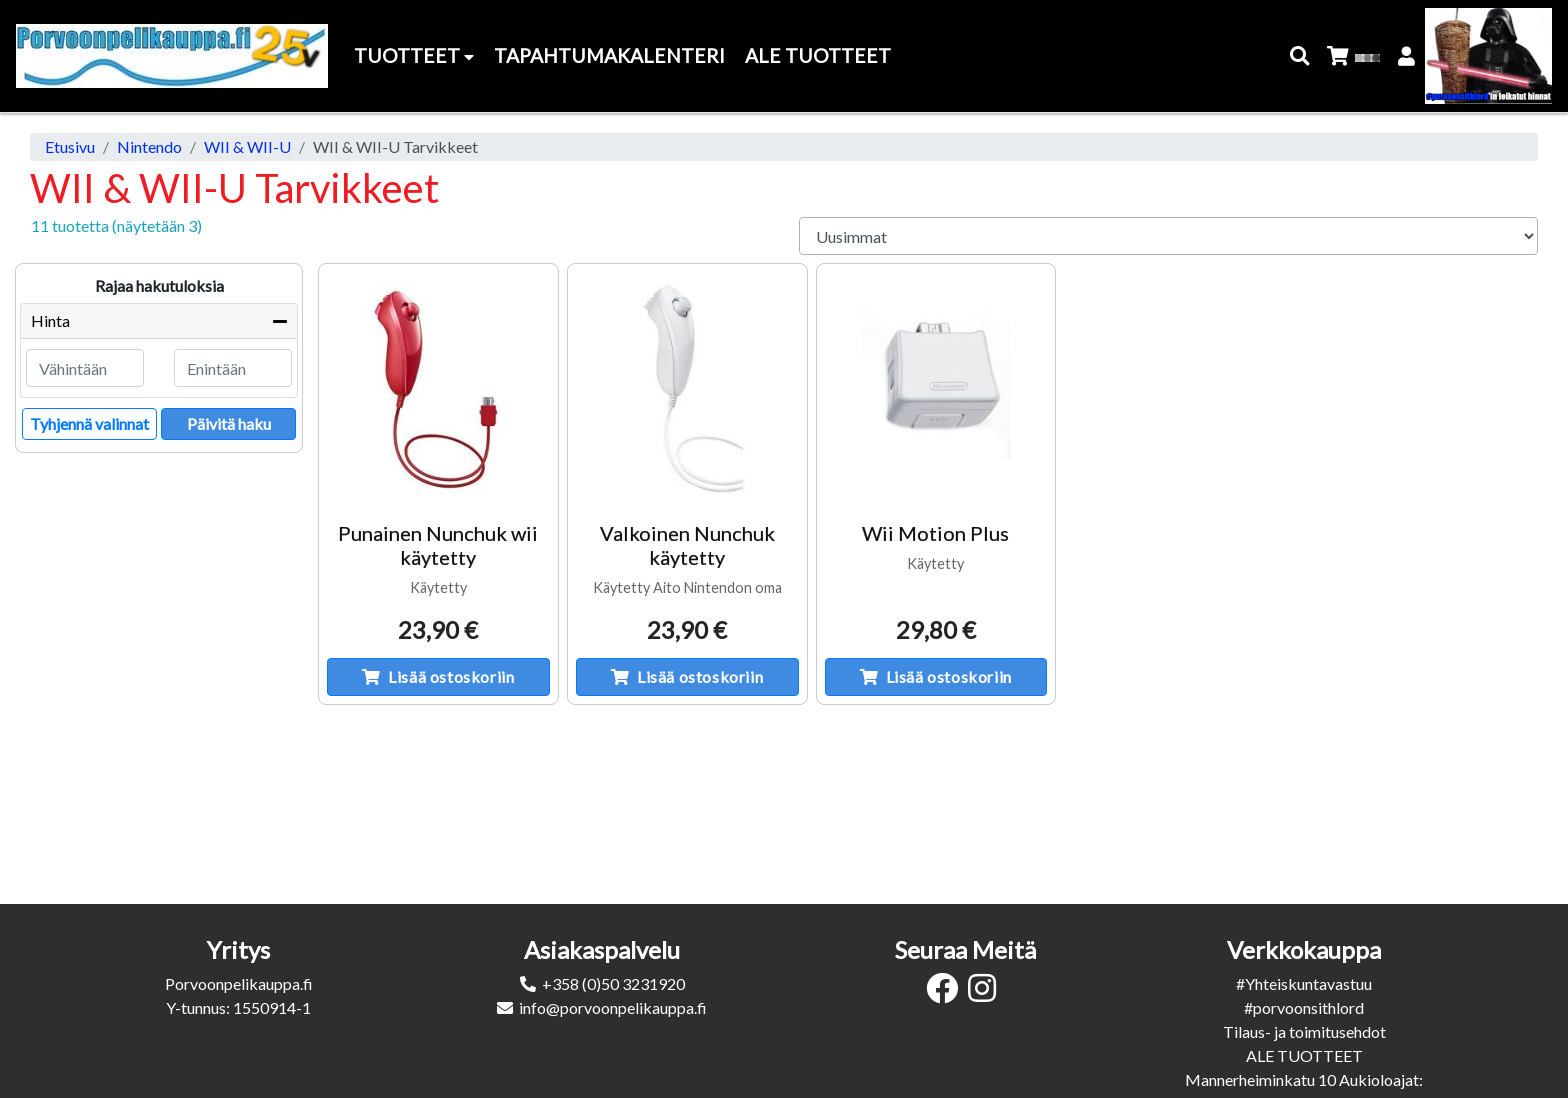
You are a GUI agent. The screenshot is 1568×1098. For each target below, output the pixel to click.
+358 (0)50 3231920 (613, 983)
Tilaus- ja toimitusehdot (1304, 1031)
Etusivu (70, 146)
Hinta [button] (50, 320)
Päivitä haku (229, 423)
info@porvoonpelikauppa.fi (613, 1007)
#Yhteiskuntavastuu (1304, 983)
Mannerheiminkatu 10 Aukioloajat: (1304, 1079)
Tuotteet (414, 55)
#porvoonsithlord (1304, 1007)
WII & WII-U (247, 146)
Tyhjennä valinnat (89, 423)
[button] (1300, 56)
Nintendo (149, 146)
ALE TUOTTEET (1304, 1055)
